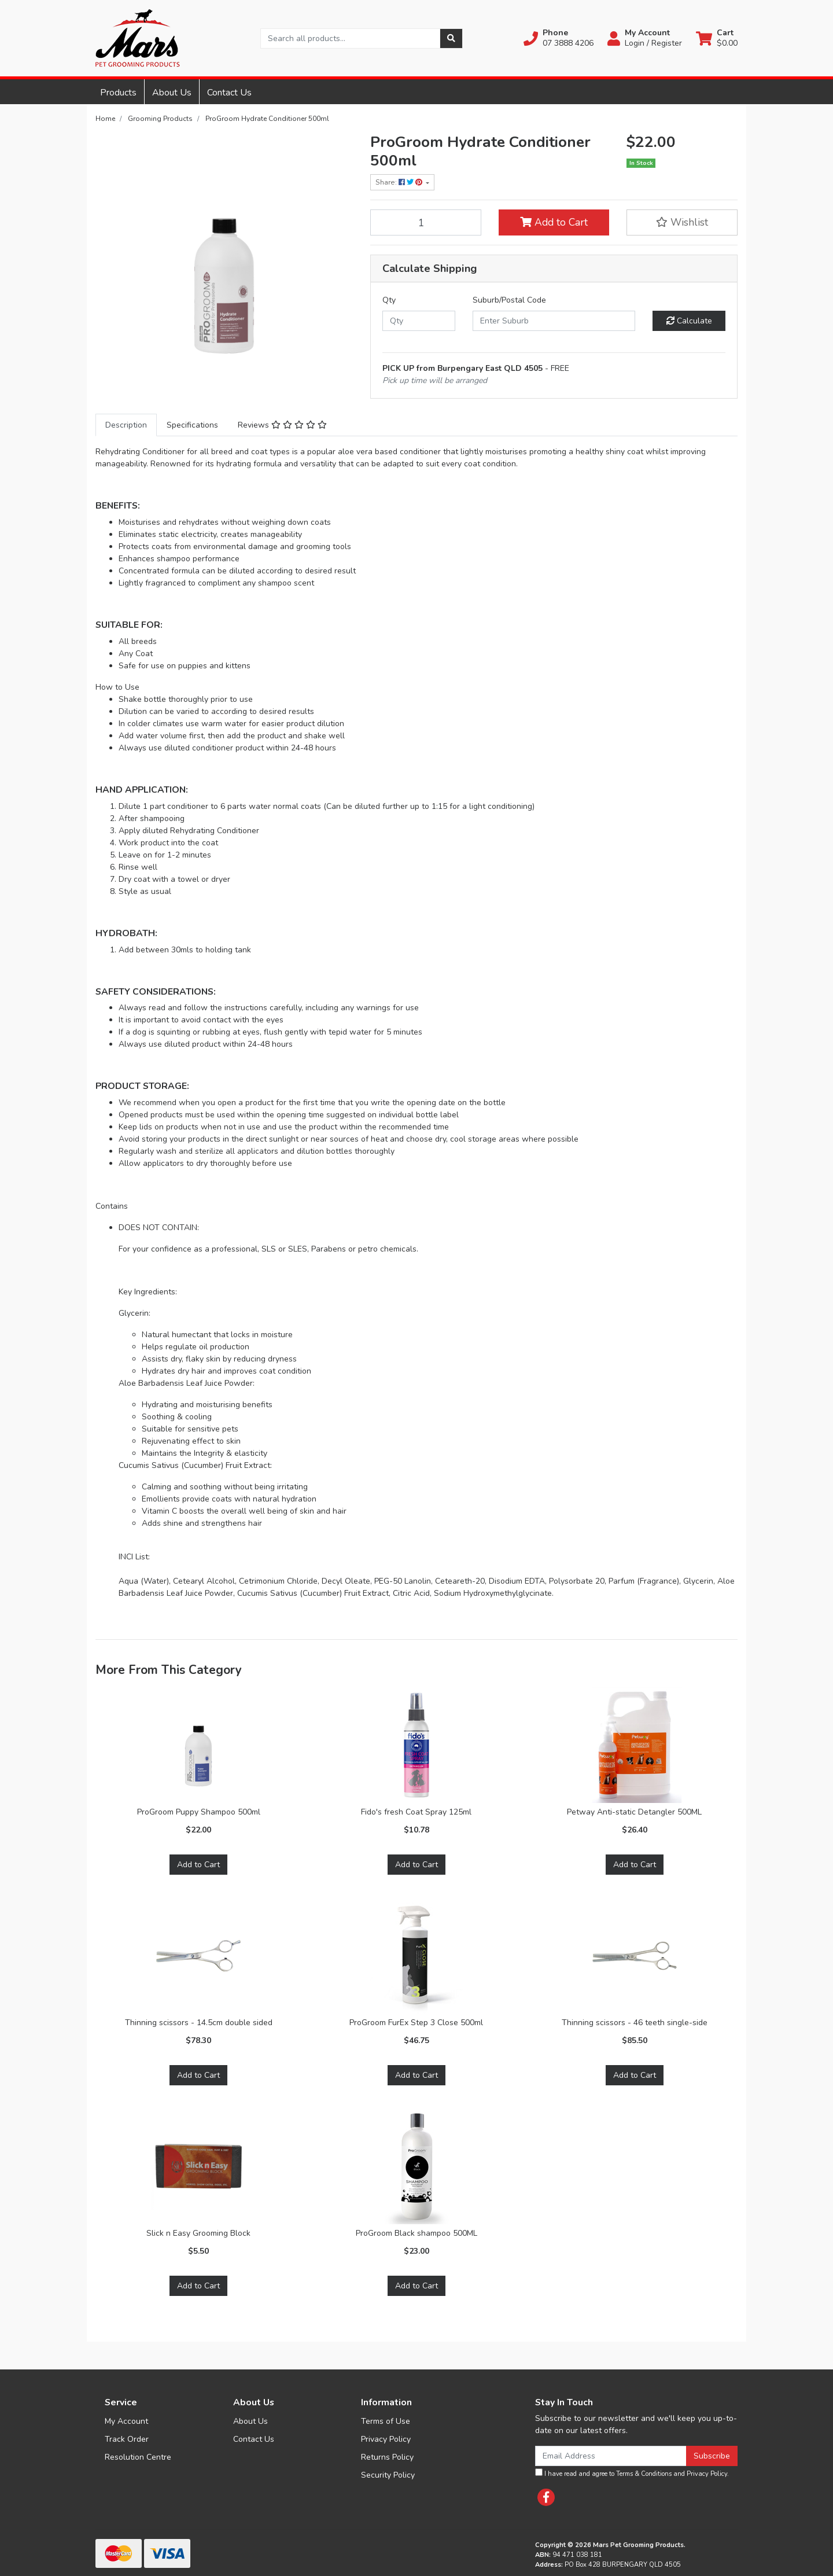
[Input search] (350, 38)
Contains (111, 1206)
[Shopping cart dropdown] (717, 38)
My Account (126, 2421)
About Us (171, 92)
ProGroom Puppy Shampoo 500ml (198, 1811)
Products (118, 92)
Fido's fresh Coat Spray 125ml (416, 1811)
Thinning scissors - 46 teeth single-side (634, 2022)
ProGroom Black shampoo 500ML (416, 2233)
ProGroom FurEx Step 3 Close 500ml (416, 2022)
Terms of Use (385, 2421)
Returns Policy (387, 2457)
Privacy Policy (386, 2439)
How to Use (117, 687)
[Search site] (451, 38)
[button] (559, 38)
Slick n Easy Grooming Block (198, 2233)
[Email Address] (611, 2456)
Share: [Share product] (399, 182)
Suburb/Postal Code (509, 300)
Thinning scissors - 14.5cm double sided (198, 2022)
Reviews (282, 424)
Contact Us (229, 92)
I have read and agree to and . (632, 2473)
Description (126, 424)
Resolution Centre (138, 2457)
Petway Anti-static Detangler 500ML (634, 1811)
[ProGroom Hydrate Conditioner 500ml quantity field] (425, 222)
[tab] (126, 425)
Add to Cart (554, 222)
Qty (389, 300)
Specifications (192, 424)
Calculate (689, 320)
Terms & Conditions (644, 2474)
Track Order (127, 2439)
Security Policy (388, 2475)
